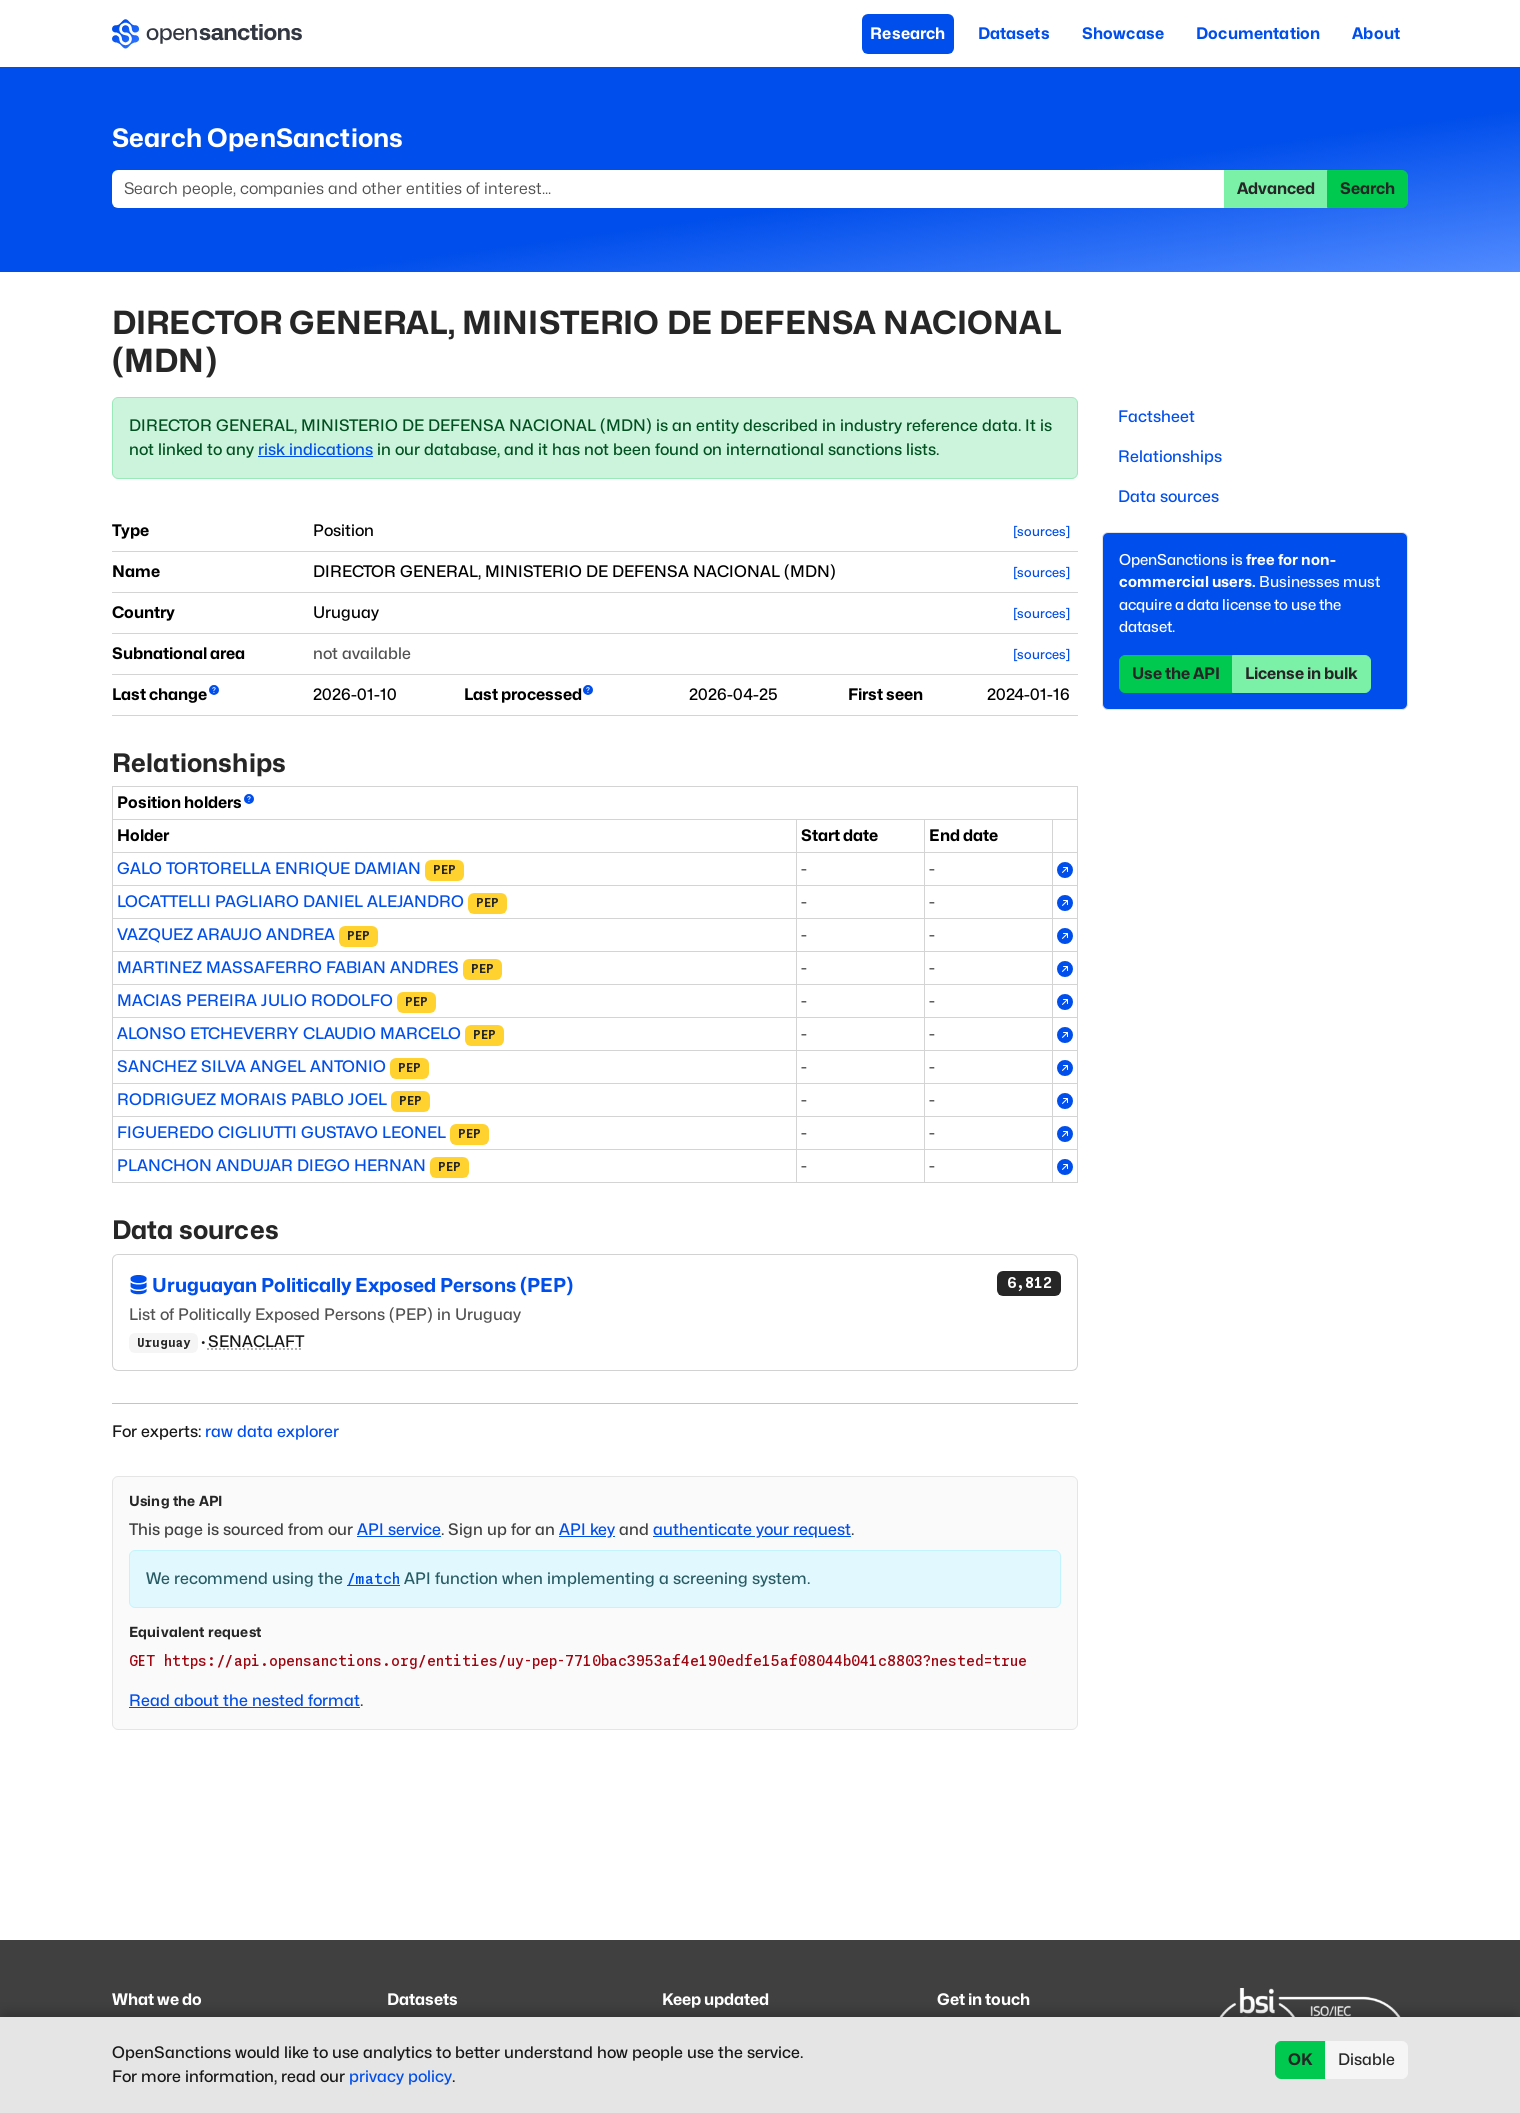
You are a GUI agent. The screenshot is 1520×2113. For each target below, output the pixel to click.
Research (907, 33)
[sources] (1041, 531)
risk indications (315, 449)
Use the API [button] (1176, 673)
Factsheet (1156, 416)
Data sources (1168, 496)
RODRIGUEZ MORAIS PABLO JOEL (252, 1099)
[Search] (668, 189)
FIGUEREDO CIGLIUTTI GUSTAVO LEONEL (281, 1132)
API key (587, 1529)
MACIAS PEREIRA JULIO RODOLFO (255, 1000)
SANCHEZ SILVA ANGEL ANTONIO (251, 1066)
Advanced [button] (1276, 188)
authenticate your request (752, 1529)
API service (399, 1529)
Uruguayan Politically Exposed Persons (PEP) (595, 1284)
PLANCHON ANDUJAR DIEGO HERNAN (271, 1165)
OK (1300, 2059)
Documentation (1258, 33)
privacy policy (400, 2076)
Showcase (1123, 33)
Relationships (1170, 456)
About (1376, 33)
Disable (1366, 2059)
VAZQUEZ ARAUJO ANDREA (226, 934)
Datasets (1014, 33)
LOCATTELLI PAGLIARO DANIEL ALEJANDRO (290, 901)
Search (1367, 188)
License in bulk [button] (1301, 673)
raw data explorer (272, 1431)
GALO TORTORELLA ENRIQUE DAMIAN (269, 868)
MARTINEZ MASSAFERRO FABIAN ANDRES (288, 967)
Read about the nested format (244, 1700)
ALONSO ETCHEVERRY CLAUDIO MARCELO (289, 1033)
